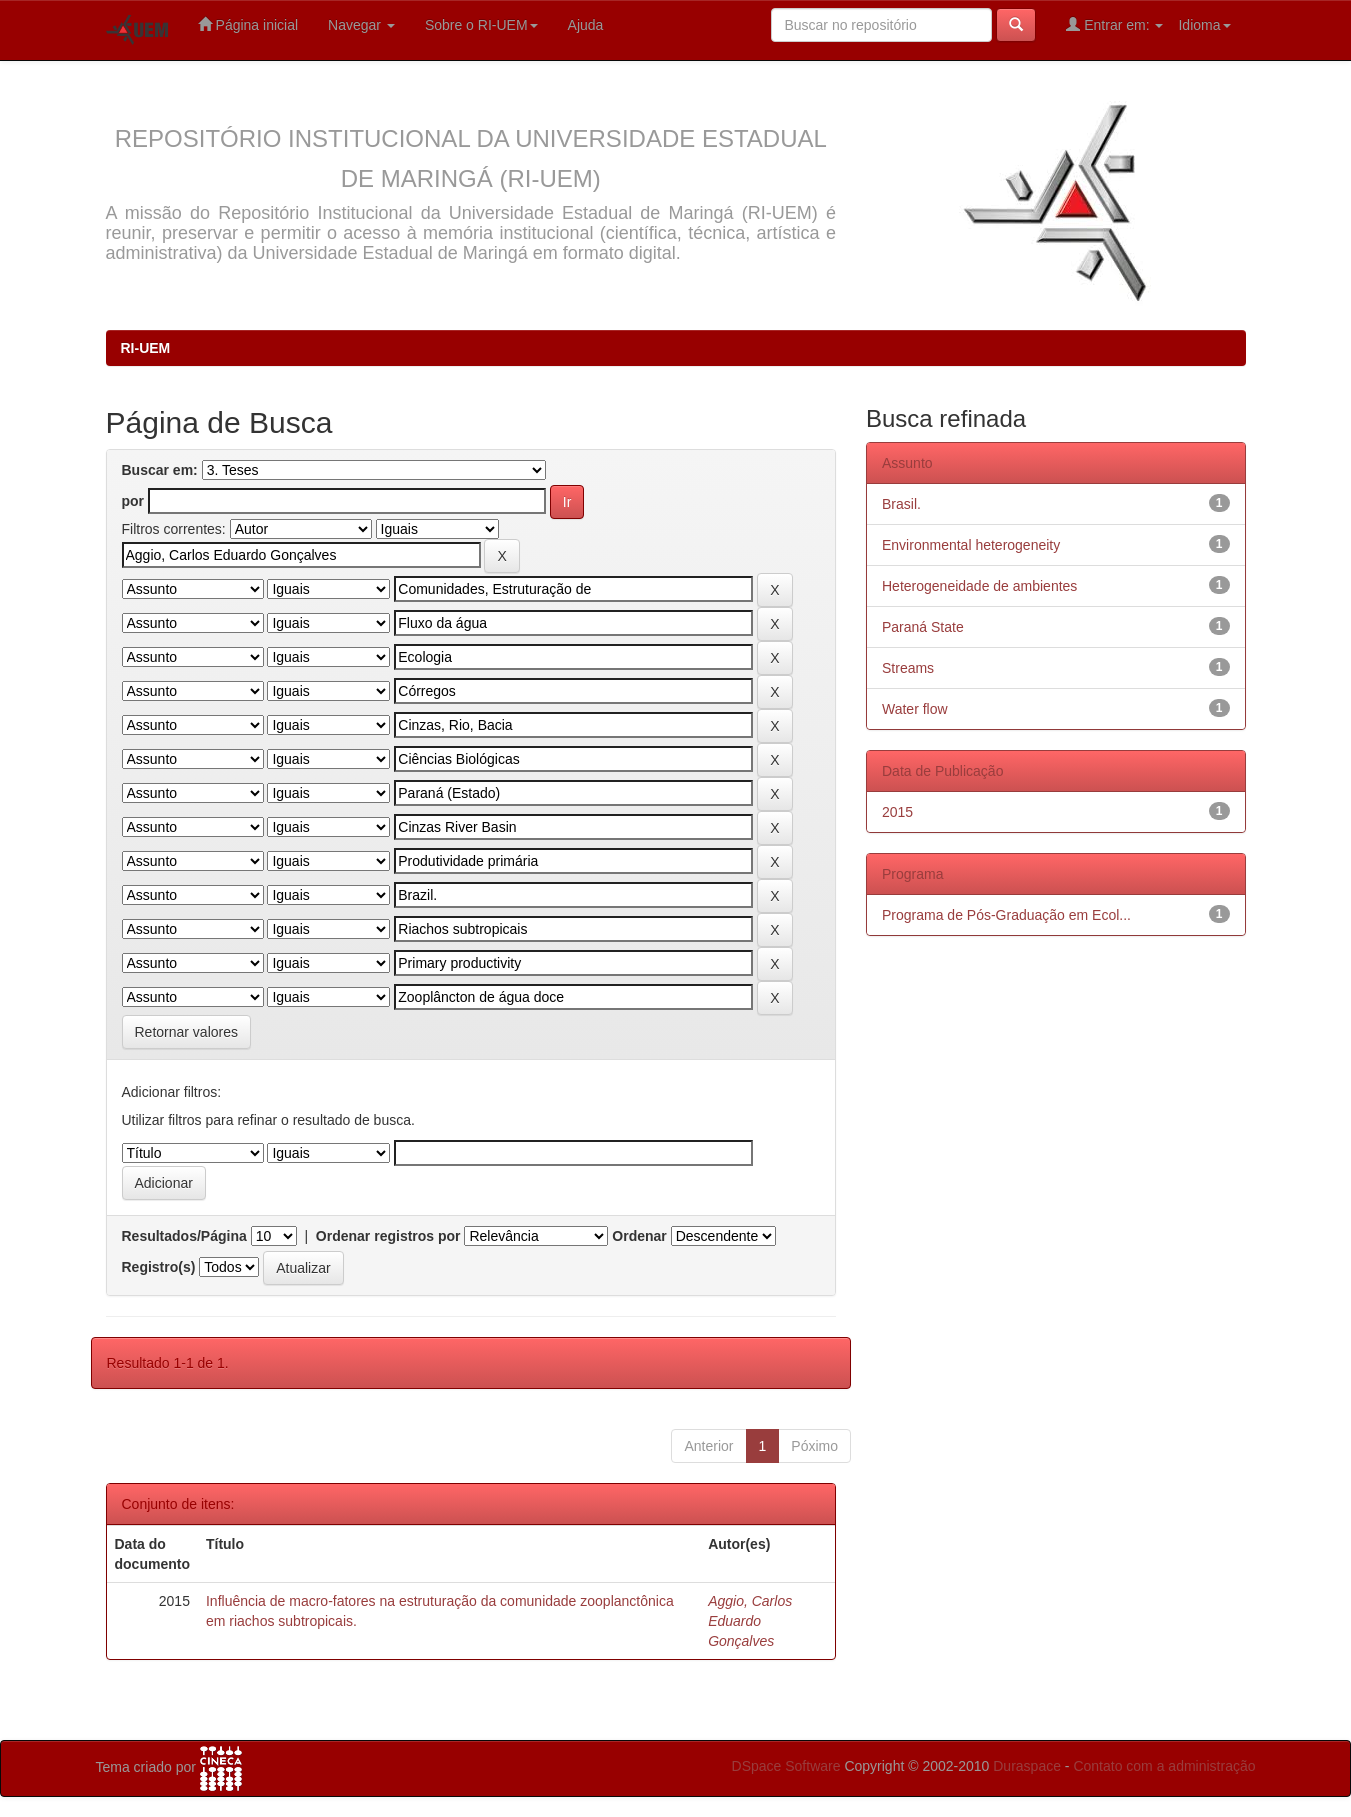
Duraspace (1027, 1766)
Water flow (915, 709)
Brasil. (901, 504)
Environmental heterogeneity (971, 545)
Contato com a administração (1164, 1766)
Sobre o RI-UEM (481, 25)
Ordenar (639, 1236)
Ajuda (586, 25)
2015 (897, 812)
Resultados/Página (184, 1236)
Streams (908, 668)
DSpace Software (786, 1766)
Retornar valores (187, 1032)
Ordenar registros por (388, 1236)
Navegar (361, 25)
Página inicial (248, 24)
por (133, 501)
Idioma (1204, 25)
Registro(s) (159, 1267)
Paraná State (923, 627)
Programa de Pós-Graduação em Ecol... (1006, 915)
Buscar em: (160, 470)
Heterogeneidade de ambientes (979, 586)
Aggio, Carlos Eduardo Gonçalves (750, 1621)
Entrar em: (1114, 24)
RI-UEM (146, 348)
